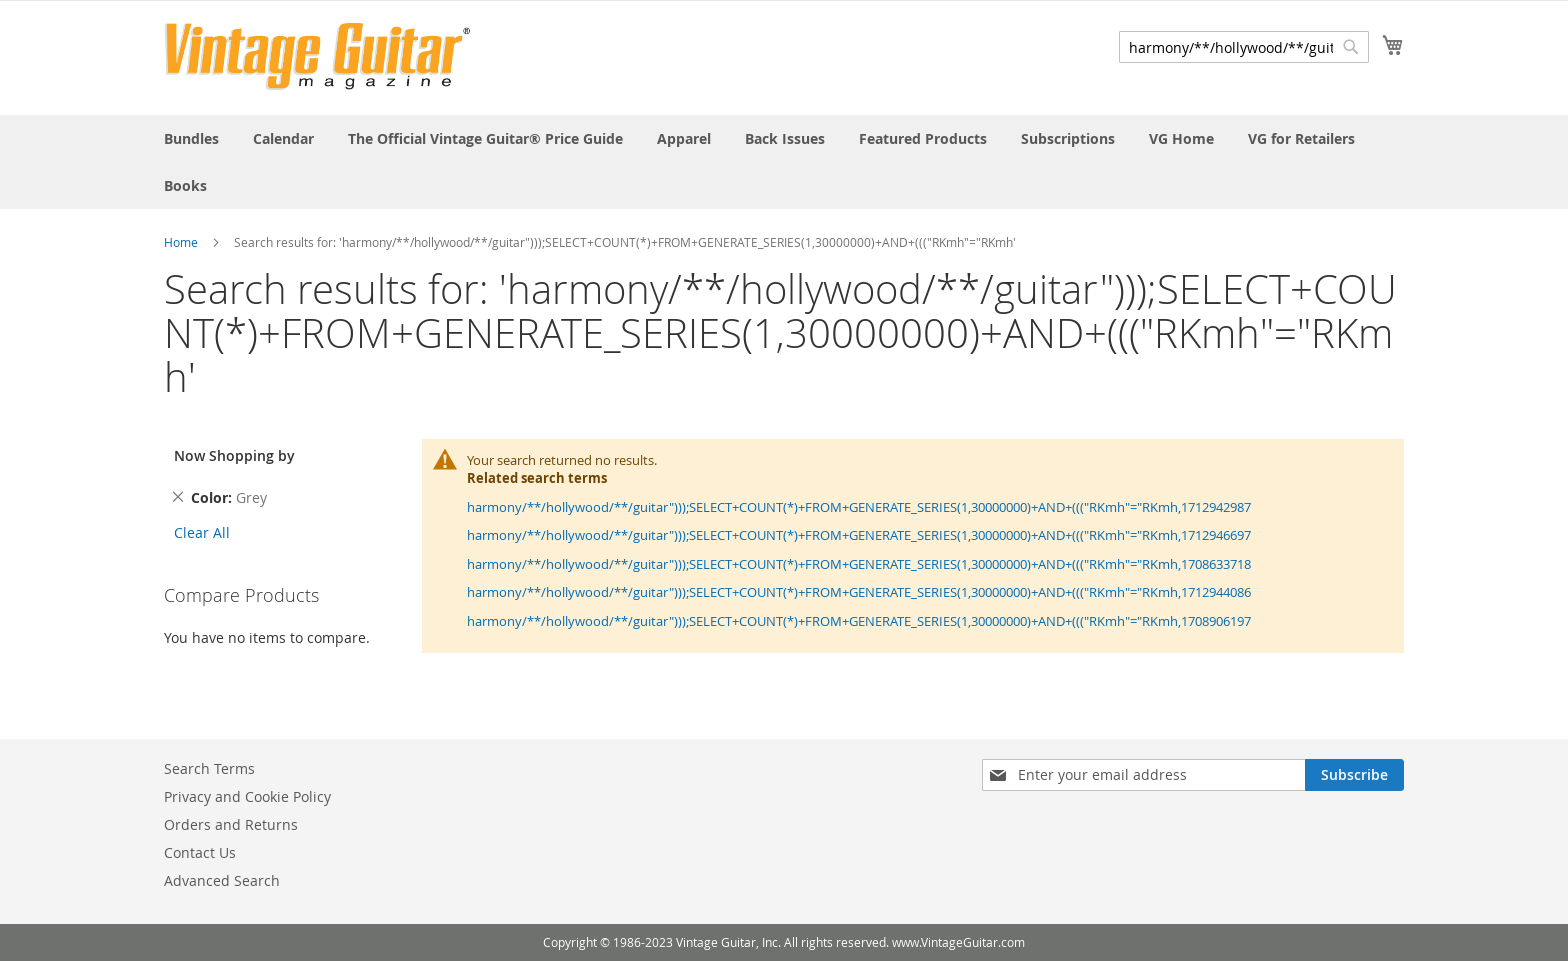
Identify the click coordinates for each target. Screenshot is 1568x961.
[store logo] (317, 56)
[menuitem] (191, 138)
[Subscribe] (1354, 775)
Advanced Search (222, 880)
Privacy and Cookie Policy (247, 796)
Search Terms (209, 768)
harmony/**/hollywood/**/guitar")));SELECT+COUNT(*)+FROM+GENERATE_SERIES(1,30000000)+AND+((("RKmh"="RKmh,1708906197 (859, 621)
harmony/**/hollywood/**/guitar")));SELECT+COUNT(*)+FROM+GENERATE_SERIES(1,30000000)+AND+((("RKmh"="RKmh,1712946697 (859, 535)
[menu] (784, 162)
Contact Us (200, 852)
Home (181, 242)
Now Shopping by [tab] (234, 455)
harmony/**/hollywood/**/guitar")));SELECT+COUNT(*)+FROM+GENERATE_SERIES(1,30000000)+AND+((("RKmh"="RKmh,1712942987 (859, 507)
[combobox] (1244, 47)
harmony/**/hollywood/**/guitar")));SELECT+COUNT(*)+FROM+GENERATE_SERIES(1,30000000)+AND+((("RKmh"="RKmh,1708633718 (859, 564)
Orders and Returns (231, 824)
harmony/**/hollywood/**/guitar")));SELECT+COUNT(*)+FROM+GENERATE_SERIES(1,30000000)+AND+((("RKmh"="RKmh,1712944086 (859, 592)
